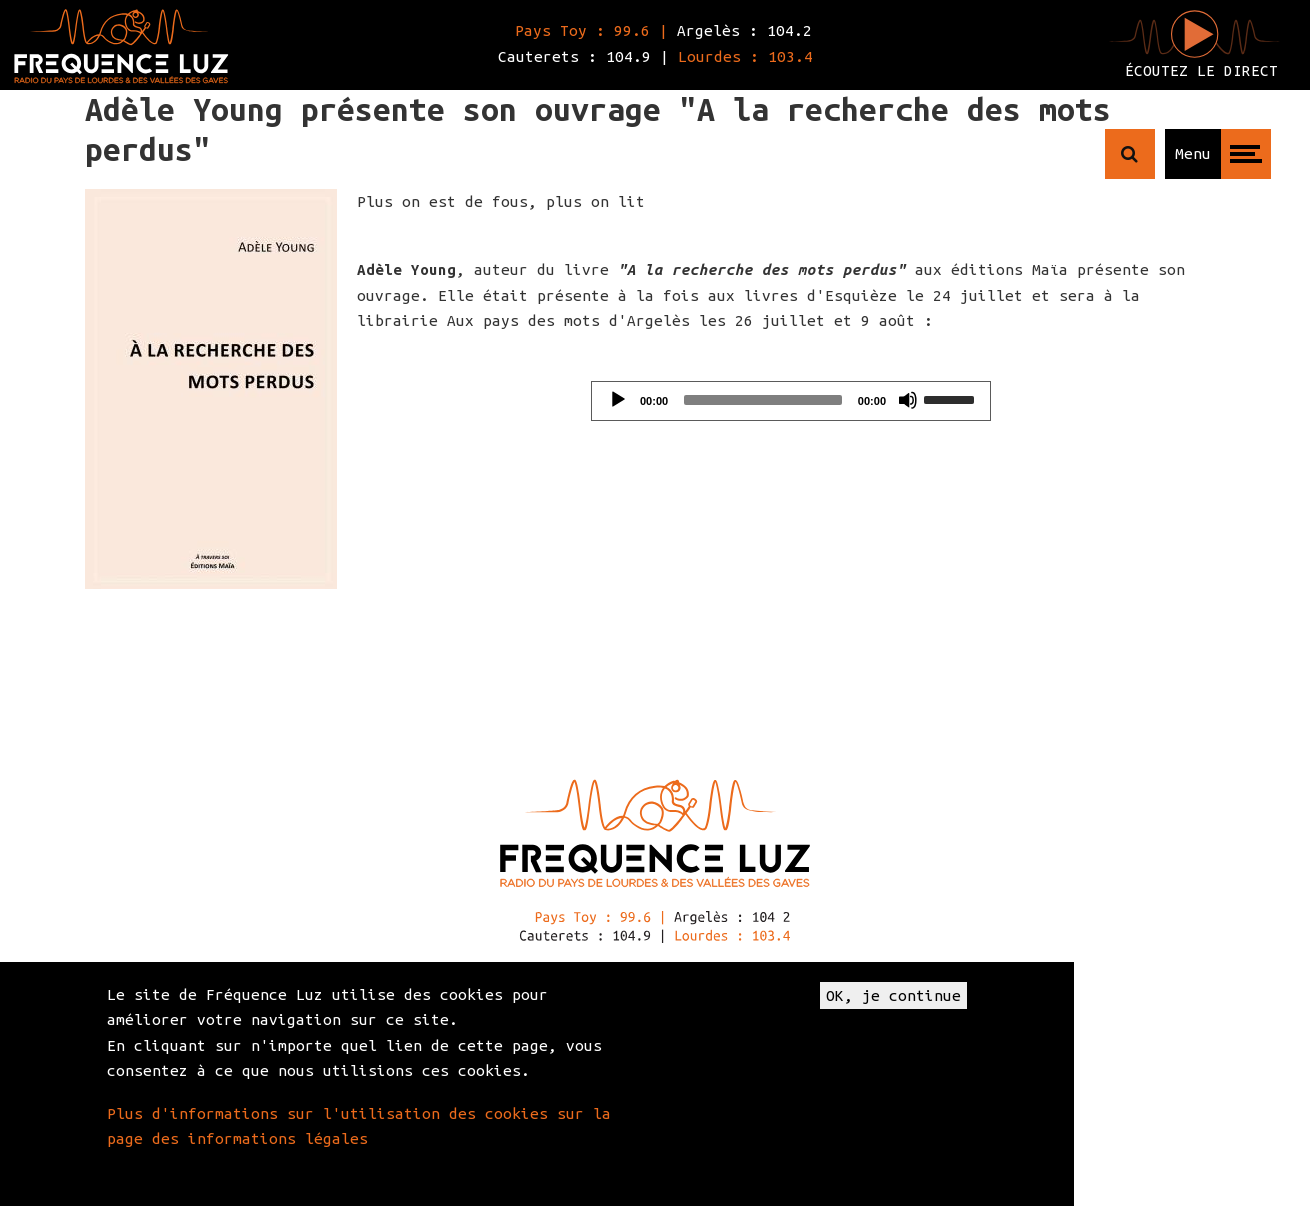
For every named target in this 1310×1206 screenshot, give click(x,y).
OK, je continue (893, 995)
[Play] (618, 400)
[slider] (763, 400)
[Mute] (908, 400)
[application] (791, 401)
